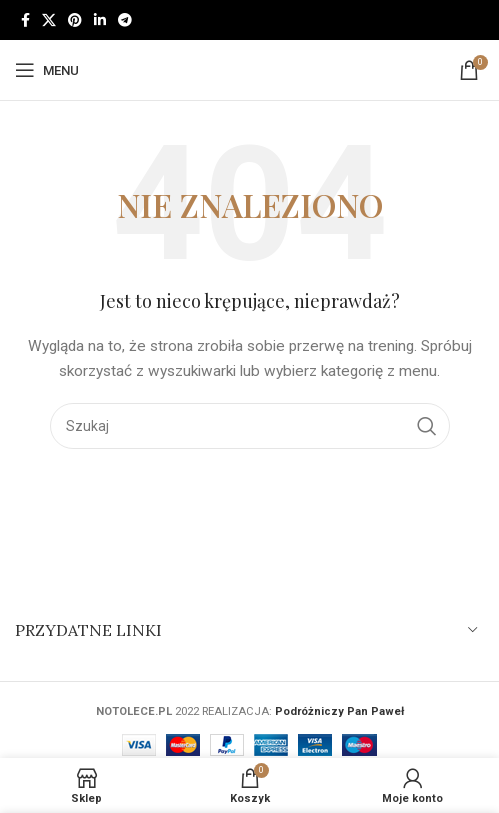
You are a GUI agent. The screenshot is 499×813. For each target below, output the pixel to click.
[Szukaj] (250, 426)
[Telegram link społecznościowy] (125, 20)
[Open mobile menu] (47, 70)
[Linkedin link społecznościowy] (100, 20)
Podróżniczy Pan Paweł (339, 711)
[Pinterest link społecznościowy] (75, 20)
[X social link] (49, 20)
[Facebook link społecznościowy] (25, 20)
